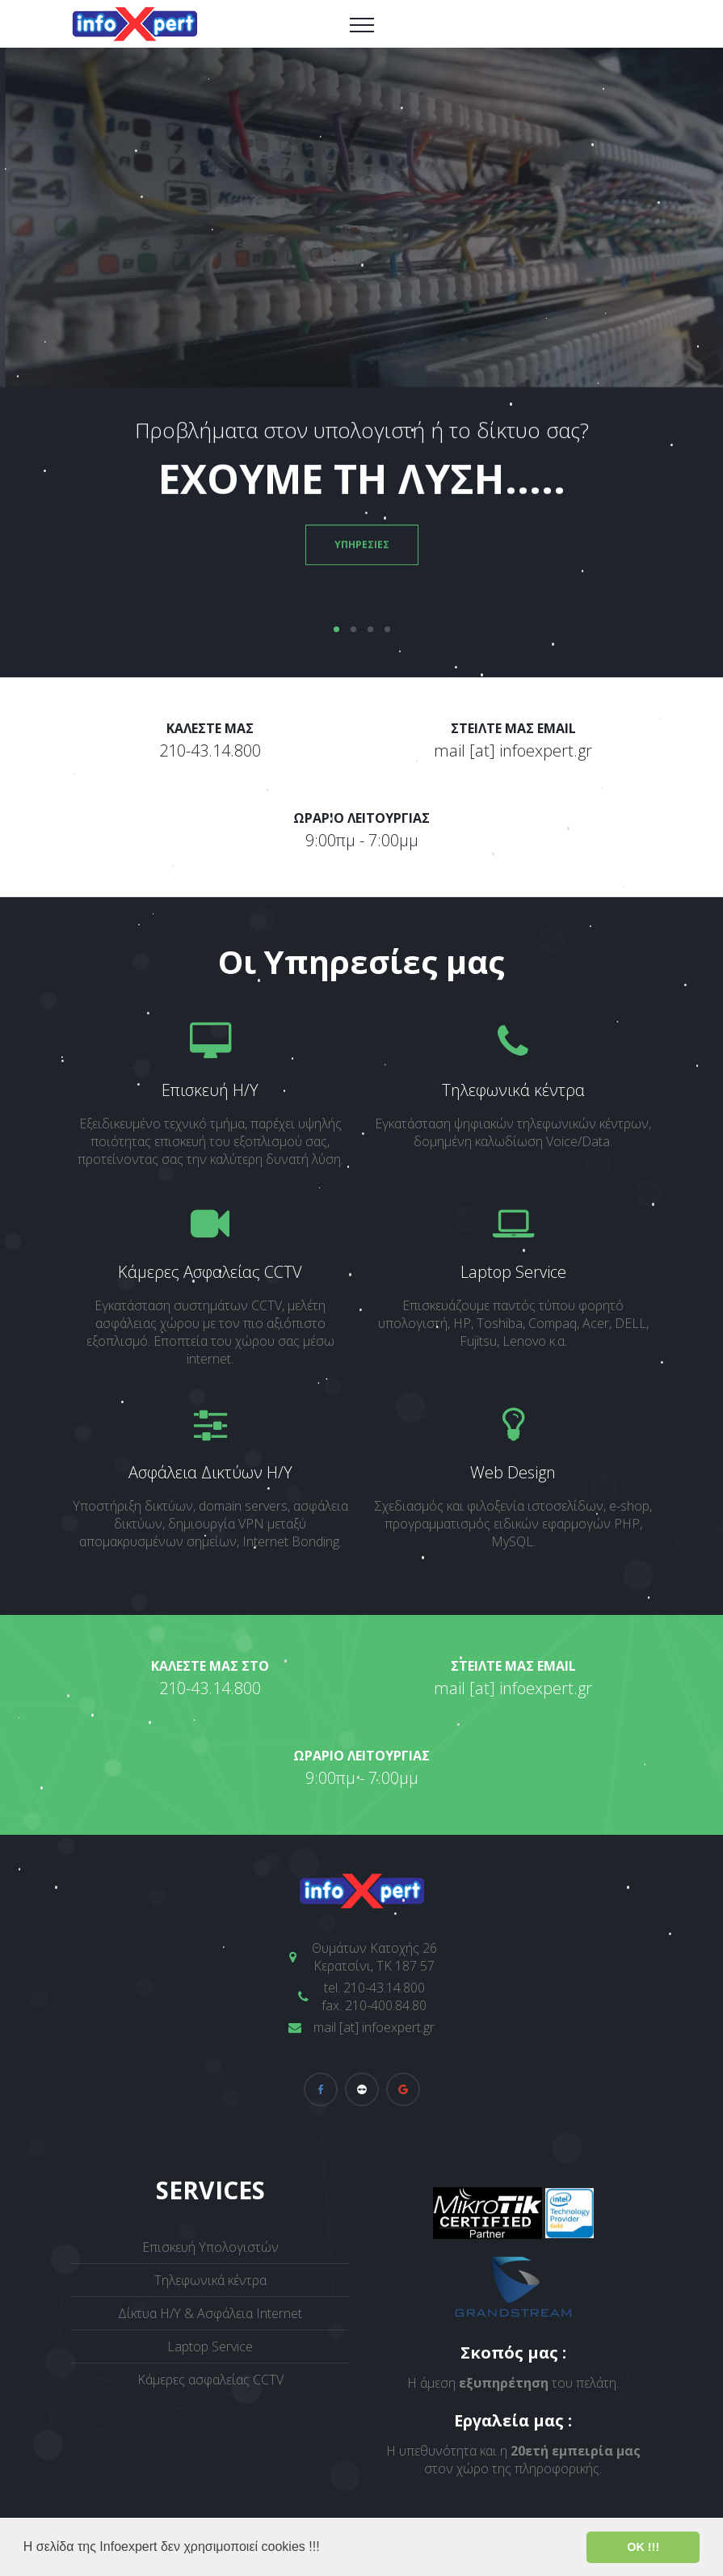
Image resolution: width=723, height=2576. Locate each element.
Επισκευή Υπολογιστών (210, 2247)
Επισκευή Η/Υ (210, 1090)
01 (336, 629)
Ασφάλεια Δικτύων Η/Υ (210, 1472)
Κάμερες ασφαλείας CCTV (210, 2379)
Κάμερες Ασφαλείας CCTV (210, 1272)
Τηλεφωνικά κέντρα (513, 1090)
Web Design (513, 1472)
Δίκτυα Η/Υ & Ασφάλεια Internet (210, 2313)
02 (353, 629)
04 (387, 629)
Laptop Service (513, 1272)
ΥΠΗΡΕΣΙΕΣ (361, 551)
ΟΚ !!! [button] (643, 2546)
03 (370, 629)
